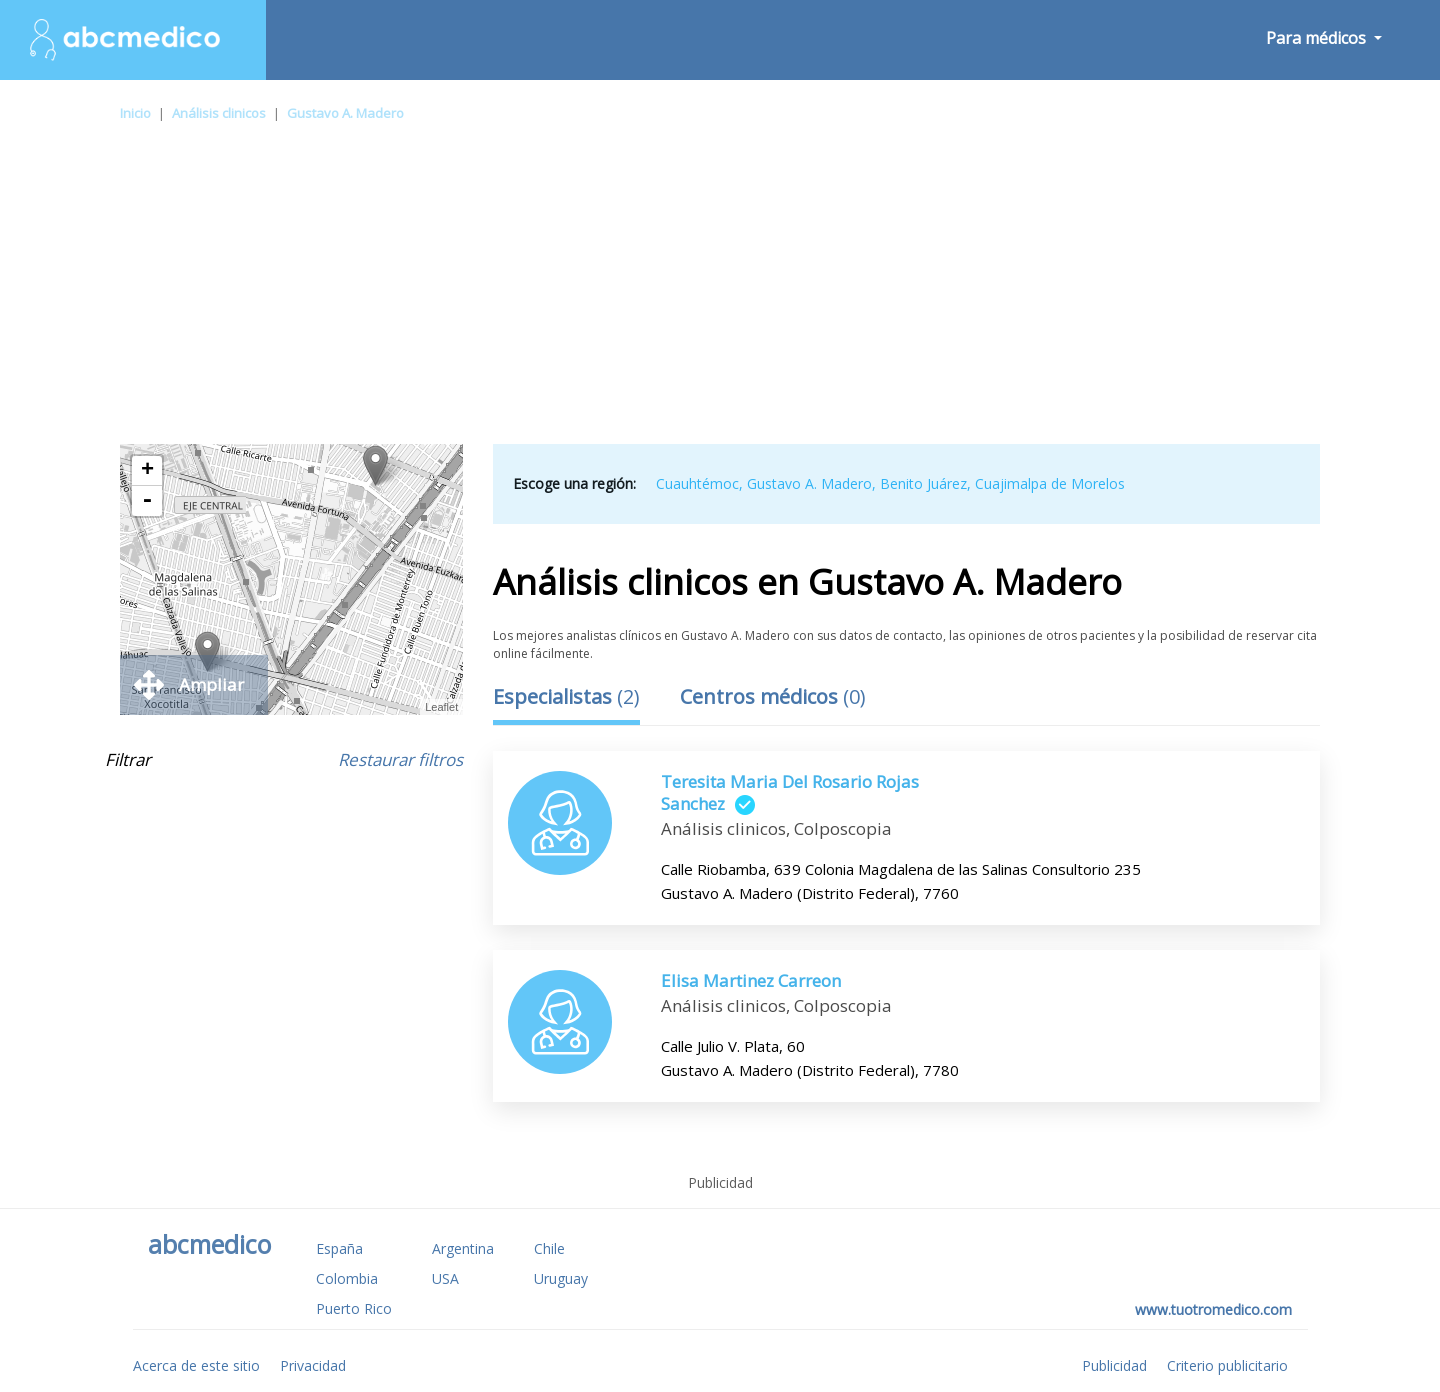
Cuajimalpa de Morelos (1050, 483)
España (339, 1248)
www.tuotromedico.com (1213, 1309)
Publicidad (1114, 1365)
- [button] (147, 501)
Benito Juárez (923, 483)
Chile (549, 1248)
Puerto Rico (354, 1308)
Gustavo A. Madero (345, 113)
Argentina (463, 1248)
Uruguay (561, 1278)
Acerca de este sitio (196, 1365)
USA (445, 1278)
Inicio (135, 113)
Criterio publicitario (1227, 1365)
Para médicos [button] (1318, 38)
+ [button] (147, 471)
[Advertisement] (720, 294)
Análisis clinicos (219, 113)
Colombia (347, 1278)
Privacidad (313, 1365)
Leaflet (441, 707)
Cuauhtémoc (697, 483)
